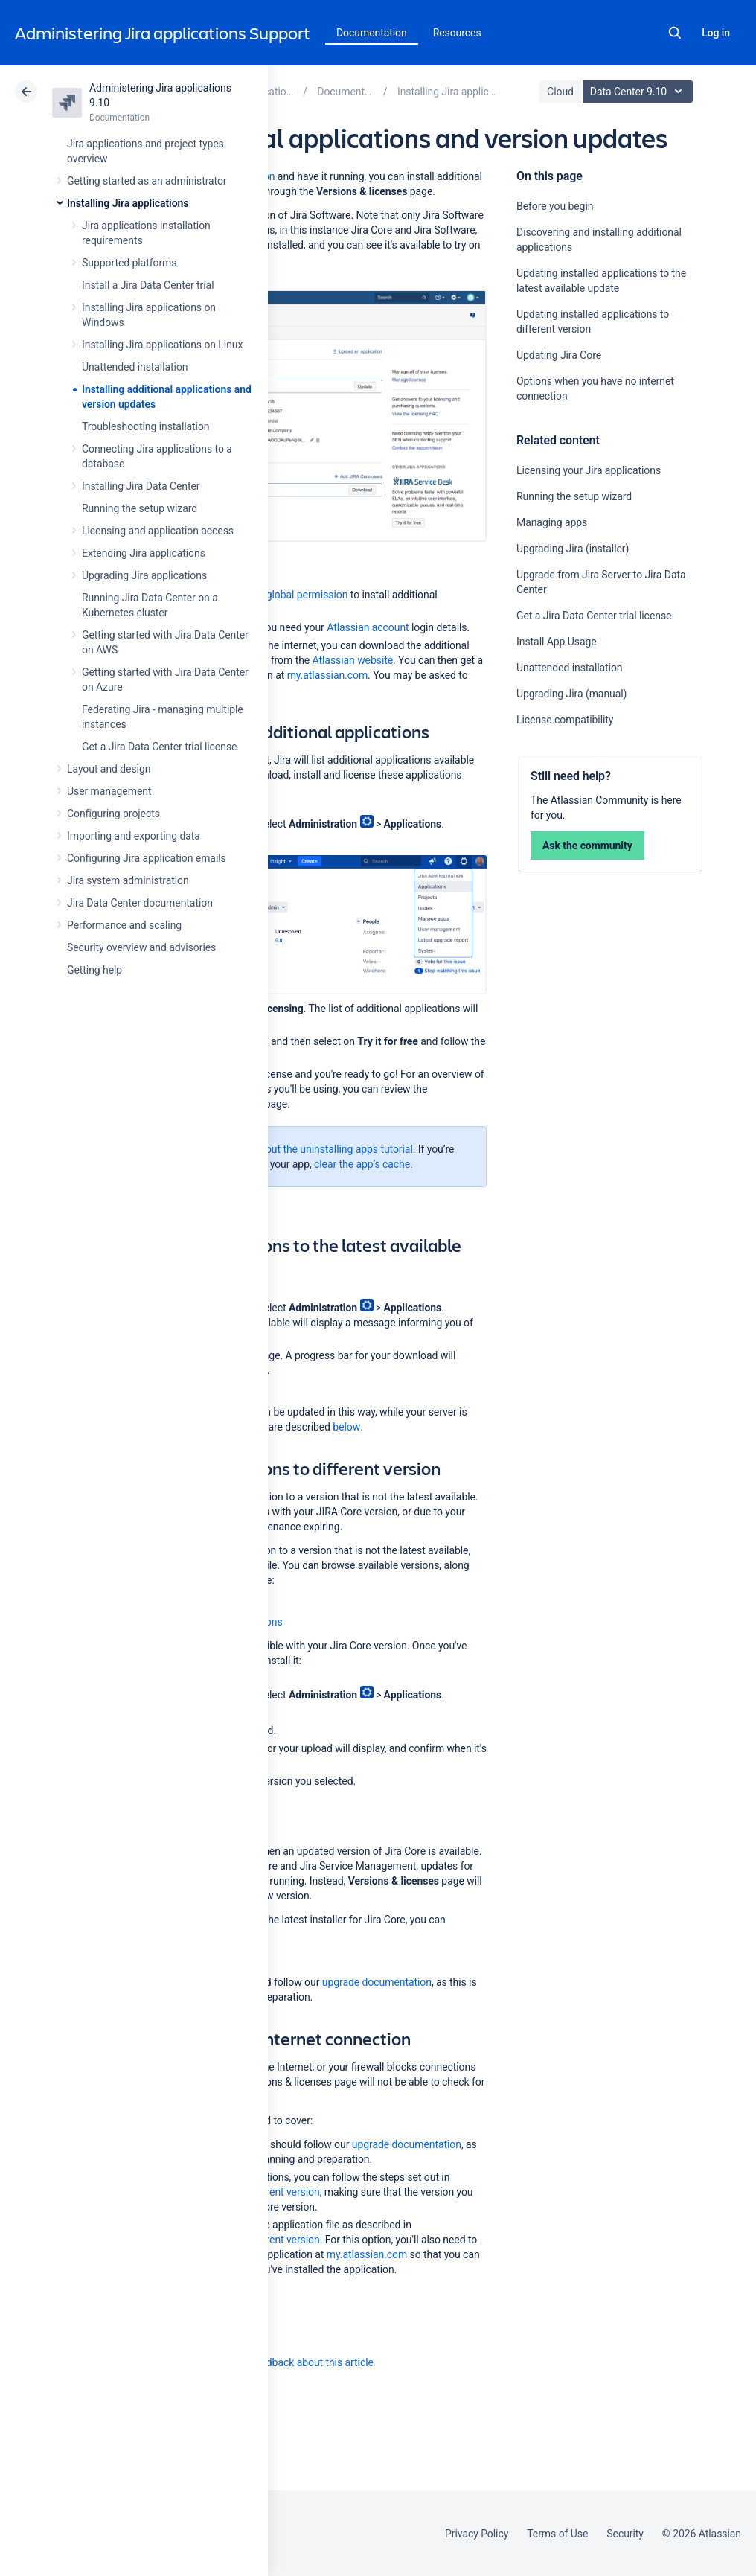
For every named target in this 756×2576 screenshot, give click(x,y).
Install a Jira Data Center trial (148, 285)
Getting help (94, 970)
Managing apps (551, 522)
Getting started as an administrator (147, 181)
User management (109, 791)
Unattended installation (135, 367)
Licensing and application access (158, 531)
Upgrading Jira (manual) (571, 694)
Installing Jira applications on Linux (162, 345)
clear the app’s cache (362, 1164)
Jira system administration (128, 880)
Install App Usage (556, 642)
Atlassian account (368, 627)
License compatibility (564, 720)
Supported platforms (129, 263)
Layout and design (108, 769)
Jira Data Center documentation (140, 903)
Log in (716, 33)
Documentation (371, 33)
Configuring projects (113, 813)
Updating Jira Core (558, 355)
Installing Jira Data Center (141, 486)
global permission (307, 595)
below (346, 1427)
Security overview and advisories (141, 947)
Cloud (560, 92)
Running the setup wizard (139, 508)
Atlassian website (353, 660)
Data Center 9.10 (639, 91)
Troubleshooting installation (146, 426)
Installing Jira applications (127, 203)
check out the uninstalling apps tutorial (324, 1149)
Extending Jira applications (143, 553)
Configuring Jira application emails (146, 858)
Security (625, 2534)
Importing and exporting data (133, 836)
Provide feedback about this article (294, 2362)
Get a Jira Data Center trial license (159, 746)
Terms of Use (557, 2534)
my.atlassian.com (327, 675)
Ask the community (587, 845)
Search (675, 33)
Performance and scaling (124, 925)
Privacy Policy (476, 2534)
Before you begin (554, 206)
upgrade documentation (377, 1982)
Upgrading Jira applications (144, 575)
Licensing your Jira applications (588, 470)
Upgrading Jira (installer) (572, 548)
